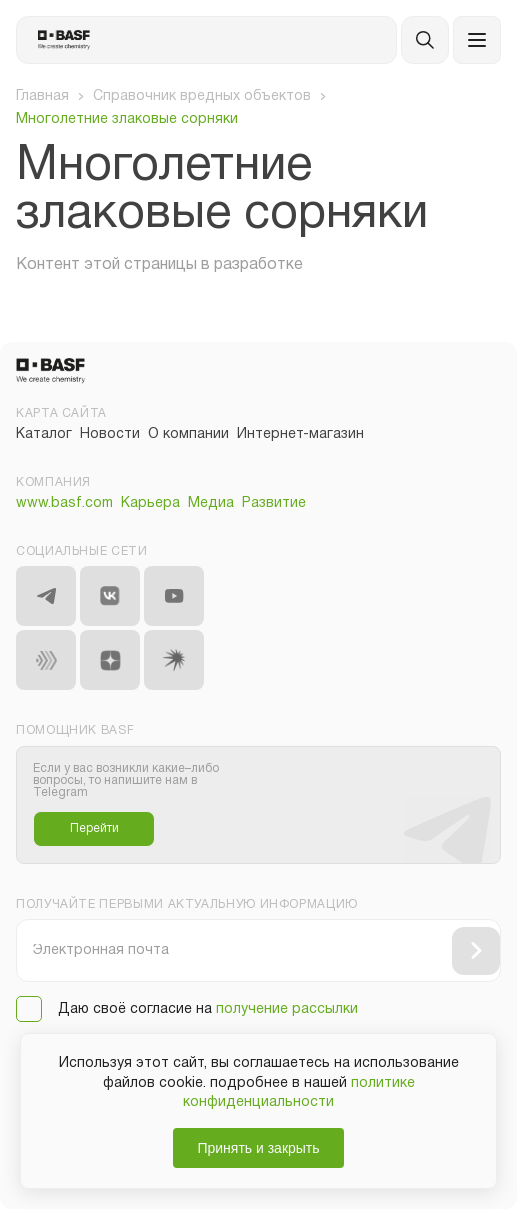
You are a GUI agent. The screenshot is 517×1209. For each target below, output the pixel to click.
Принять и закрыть (258, 1148)
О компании (188, 434)
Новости (110, 434)
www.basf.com (64, 503)
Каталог (44, 434)
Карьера (150, 503)
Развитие (274, 503)
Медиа (211, 503)
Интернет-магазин (300, 434)
